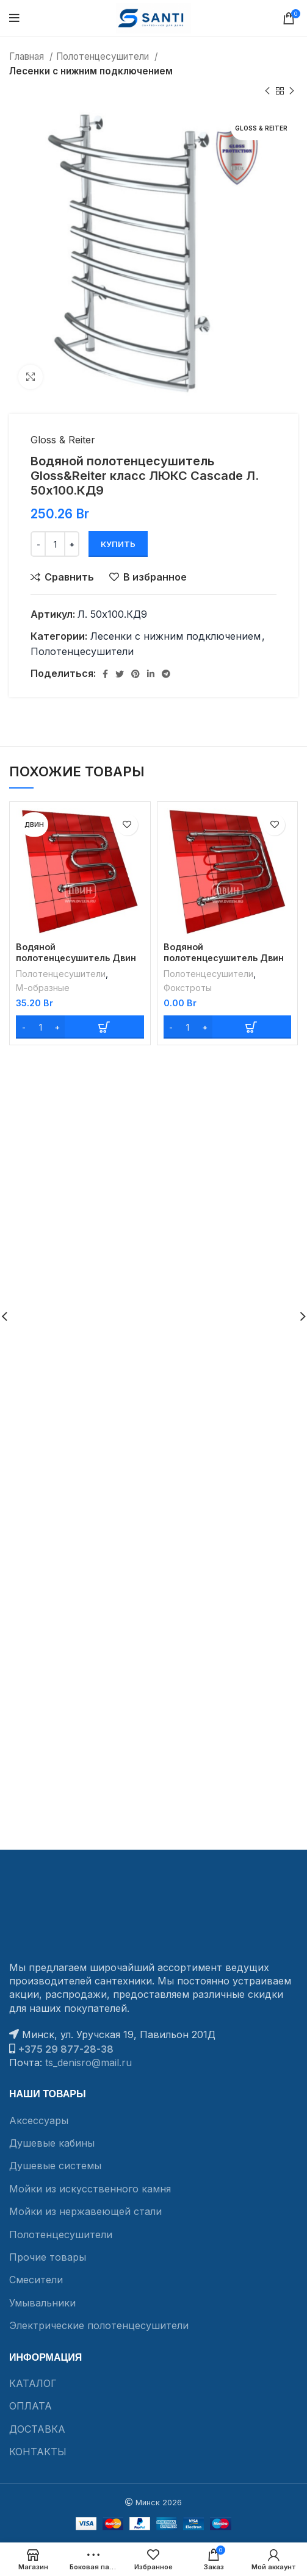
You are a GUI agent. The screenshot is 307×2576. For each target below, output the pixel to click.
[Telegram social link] (166, 674)
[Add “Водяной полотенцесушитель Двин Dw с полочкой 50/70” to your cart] (228, 1027)
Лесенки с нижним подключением (91, 71)
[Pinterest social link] (135, 674)
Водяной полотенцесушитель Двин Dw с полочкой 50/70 (224, 958)
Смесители (36, 2280)
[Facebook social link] (105, 674)
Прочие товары (47, 2257)
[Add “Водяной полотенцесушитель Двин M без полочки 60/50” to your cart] (80, 1027)
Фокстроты (188, 987)
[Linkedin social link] (150, 674)
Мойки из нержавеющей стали (85, 2211)
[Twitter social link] (120, 674)
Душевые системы (55, 2165)
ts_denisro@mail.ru (88, 2062)
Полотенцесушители (103, 56)
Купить (118, 544)
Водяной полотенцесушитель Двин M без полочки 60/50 (76, 958)
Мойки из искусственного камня (90, 2189)
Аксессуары (38, 2120)
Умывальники (42, 2303)
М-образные (43, 987)
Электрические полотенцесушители (99, 2325)
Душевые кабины (52, 2143)
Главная (27, 56)
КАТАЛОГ (33, 2383)
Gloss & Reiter (63, 440)
